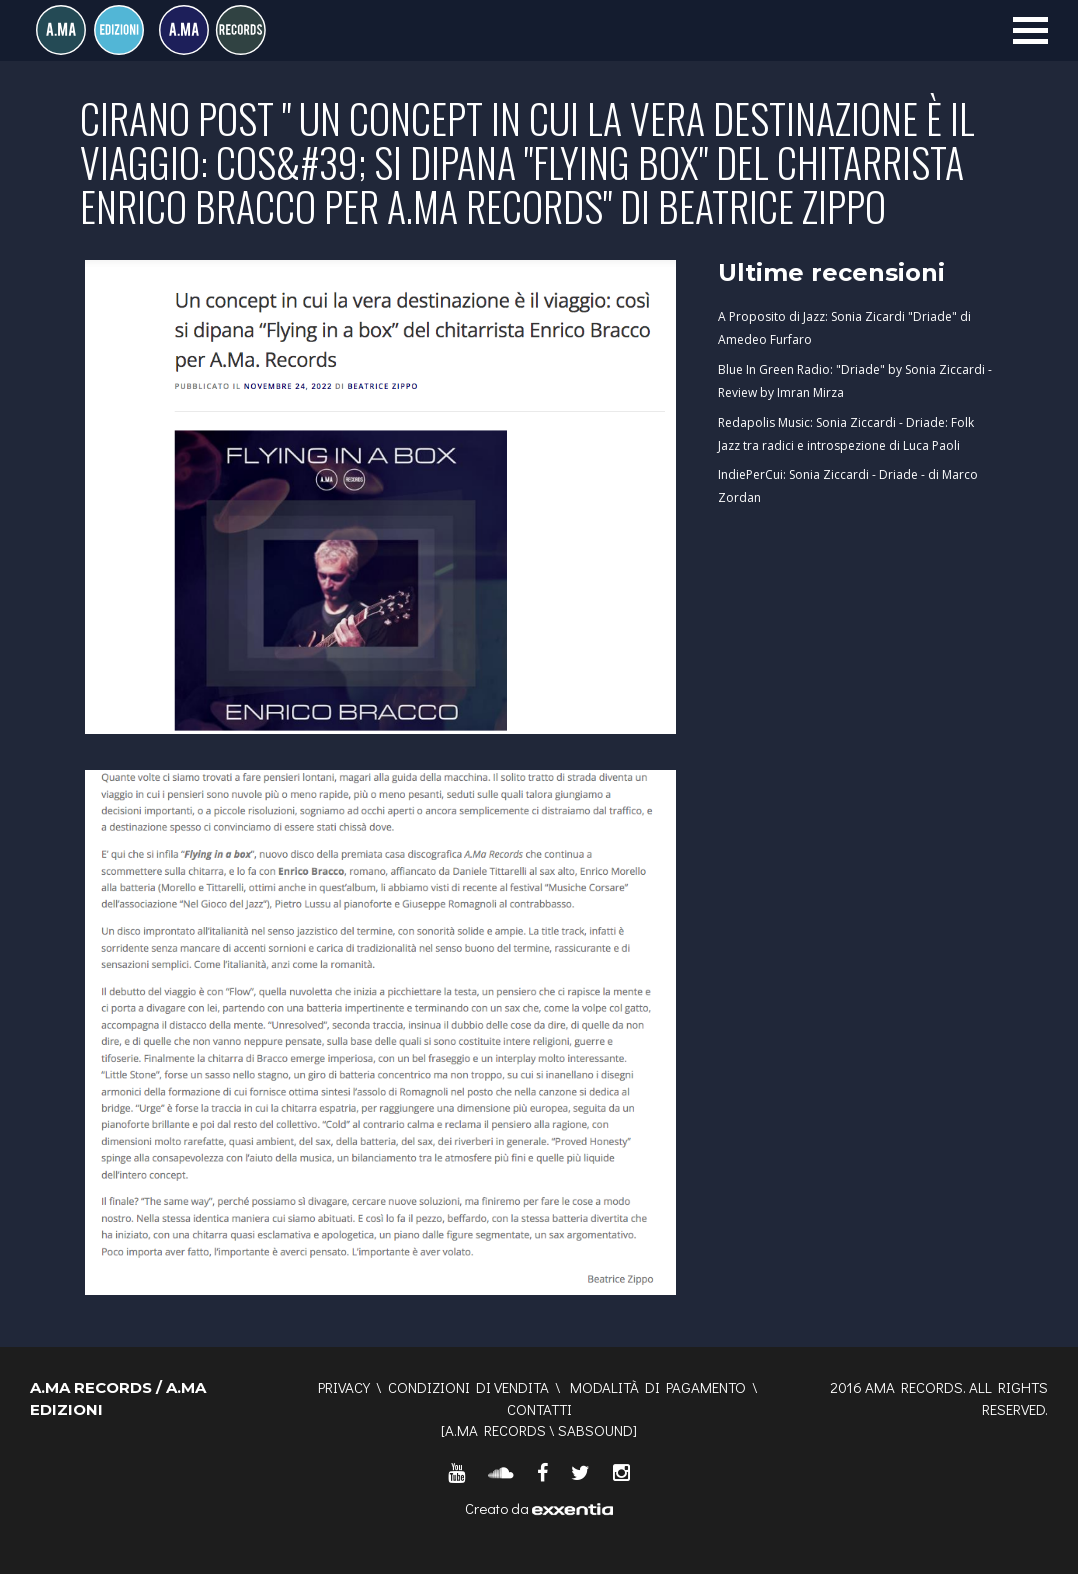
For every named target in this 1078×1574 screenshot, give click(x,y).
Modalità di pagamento (658, 1387)
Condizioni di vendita (468, 1387)
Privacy (344, 1387)
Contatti (539, 1409)
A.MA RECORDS (495, 1430)
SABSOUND (595, 1430)
